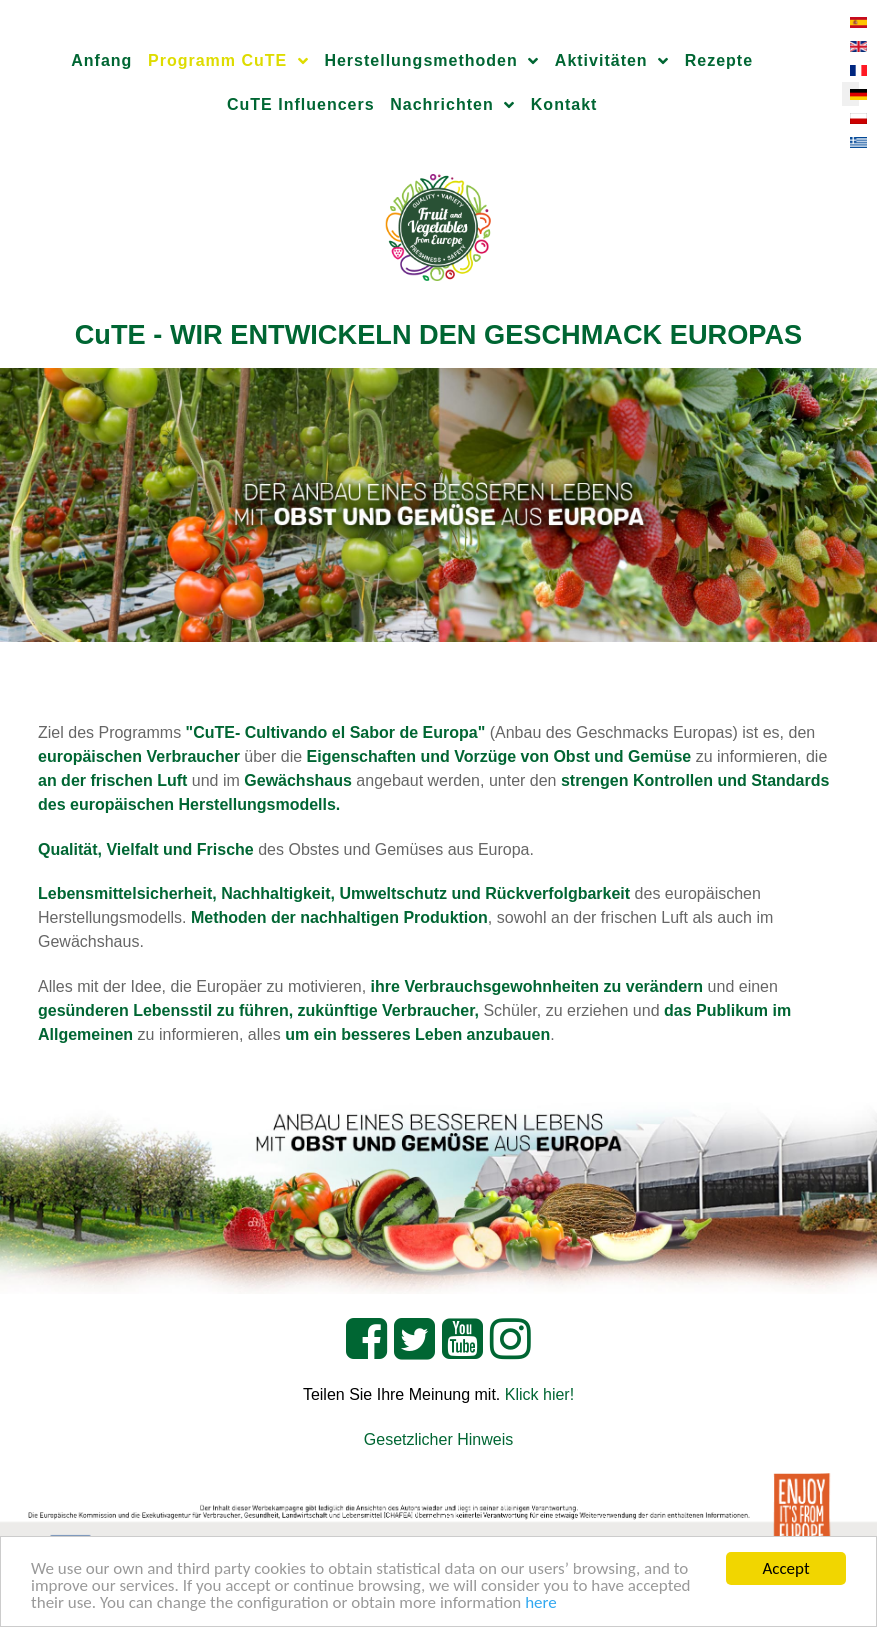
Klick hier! (539, 1394)
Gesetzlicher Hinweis (438, 1439)
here (541, 1603)
